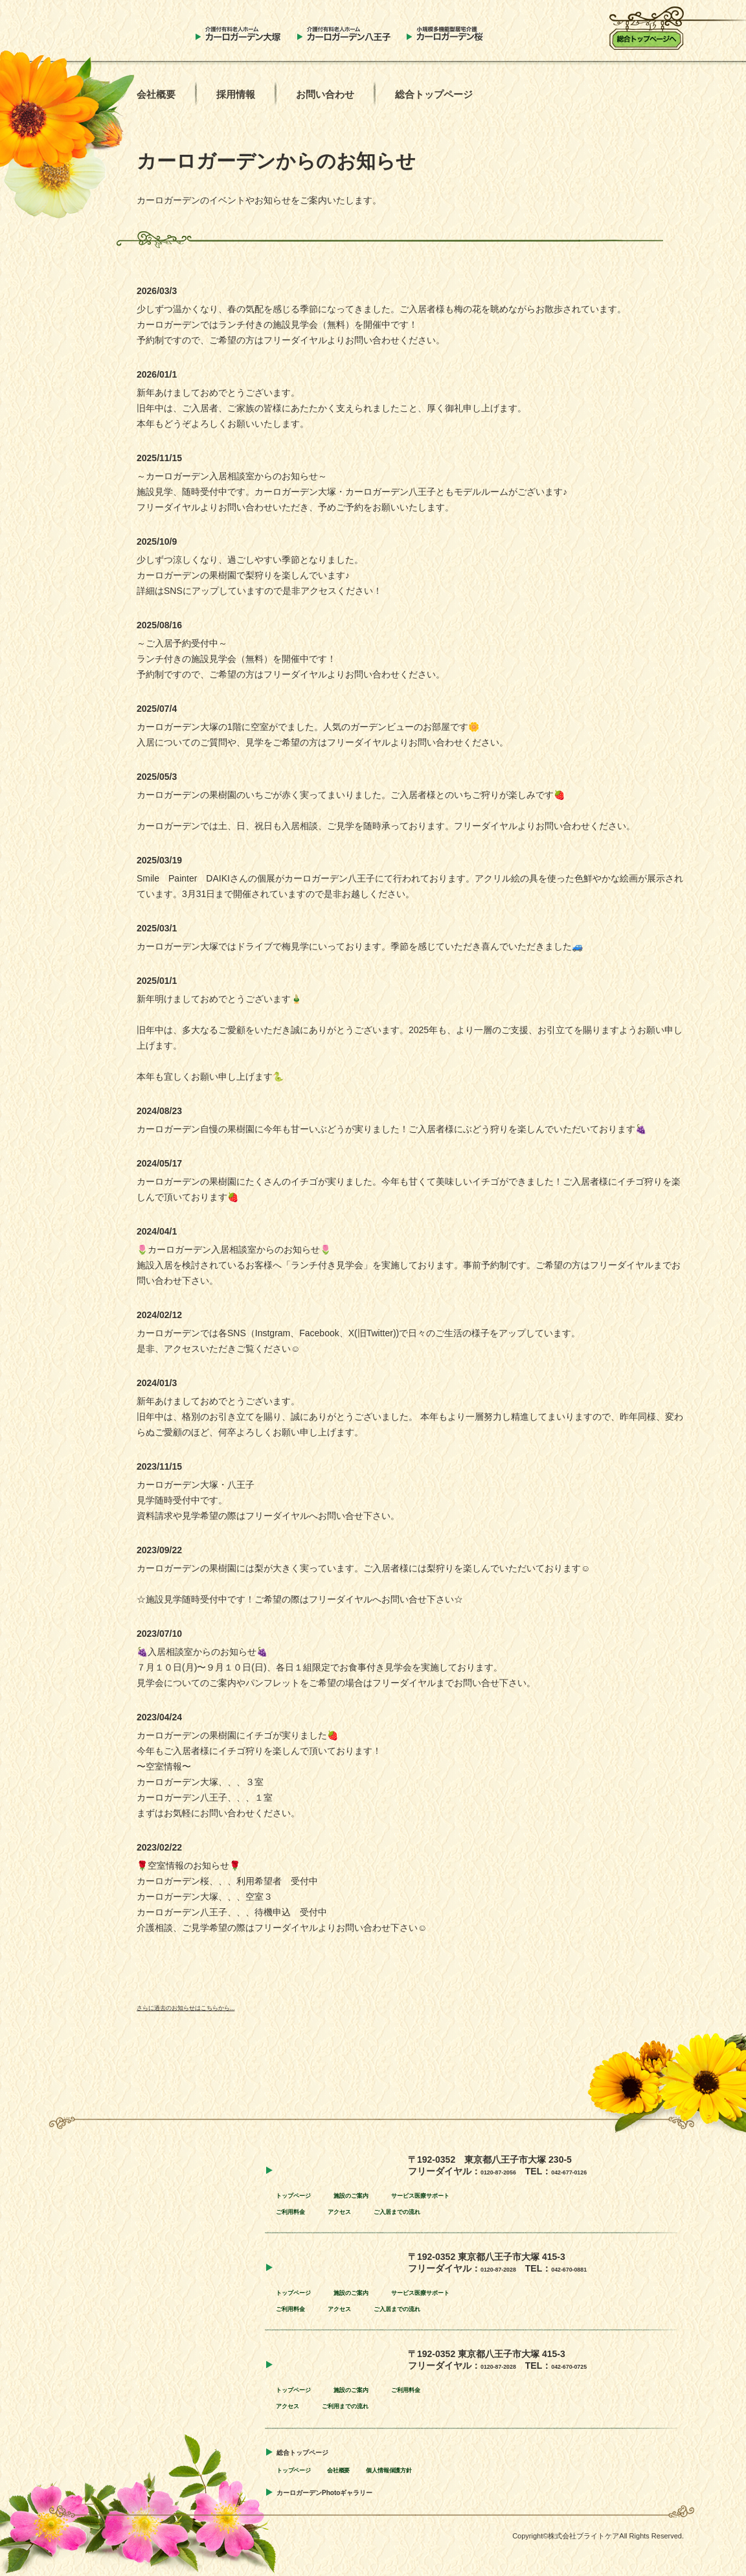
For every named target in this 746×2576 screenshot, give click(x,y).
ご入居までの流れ (439, 2211)
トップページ (303, 2194)
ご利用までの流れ (371, 2405)
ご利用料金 (298, 2211)
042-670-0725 (600, 2365)
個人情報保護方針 (433, 2469)
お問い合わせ (325, 94)
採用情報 (235, 94)
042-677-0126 (600, 2171)
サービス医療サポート (475, 2194)
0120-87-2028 (508, 2268)
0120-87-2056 (508, 2171)
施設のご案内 (380, 2194)
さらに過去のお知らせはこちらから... (213, 2006)
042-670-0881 (600, 2268)
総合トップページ (434, 94)
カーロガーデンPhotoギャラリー (353, 2491)
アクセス (362, 2211)
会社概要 (156, 94)
